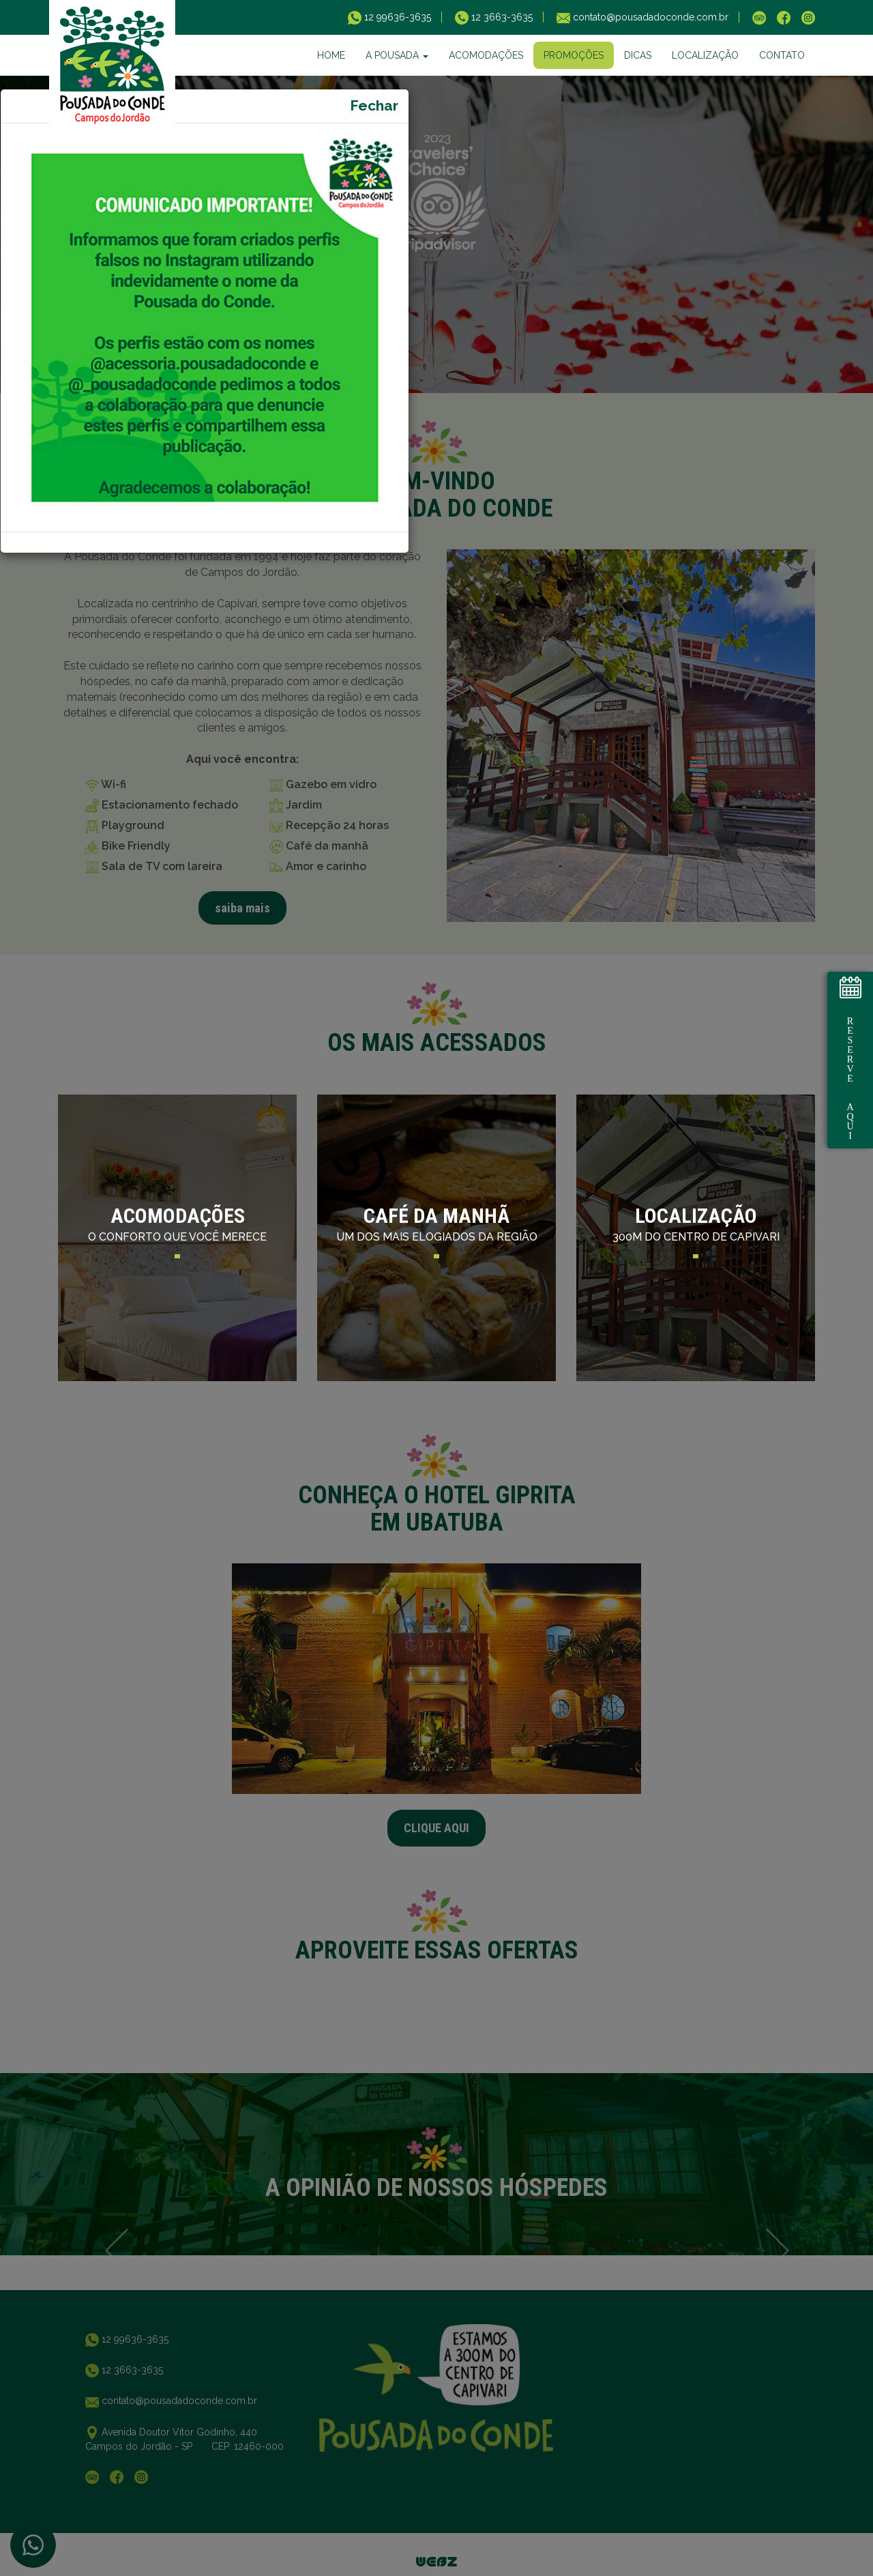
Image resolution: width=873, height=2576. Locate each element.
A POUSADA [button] (397, 55)
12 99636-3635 (396, 17)
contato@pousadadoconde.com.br (649, 17)
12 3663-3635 (501, 17)
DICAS (637, 55)
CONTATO (782, 55)
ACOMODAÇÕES (486, 55)
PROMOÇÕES (574, 55)
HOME (331, 55)
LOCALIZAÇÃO (705, 55)
